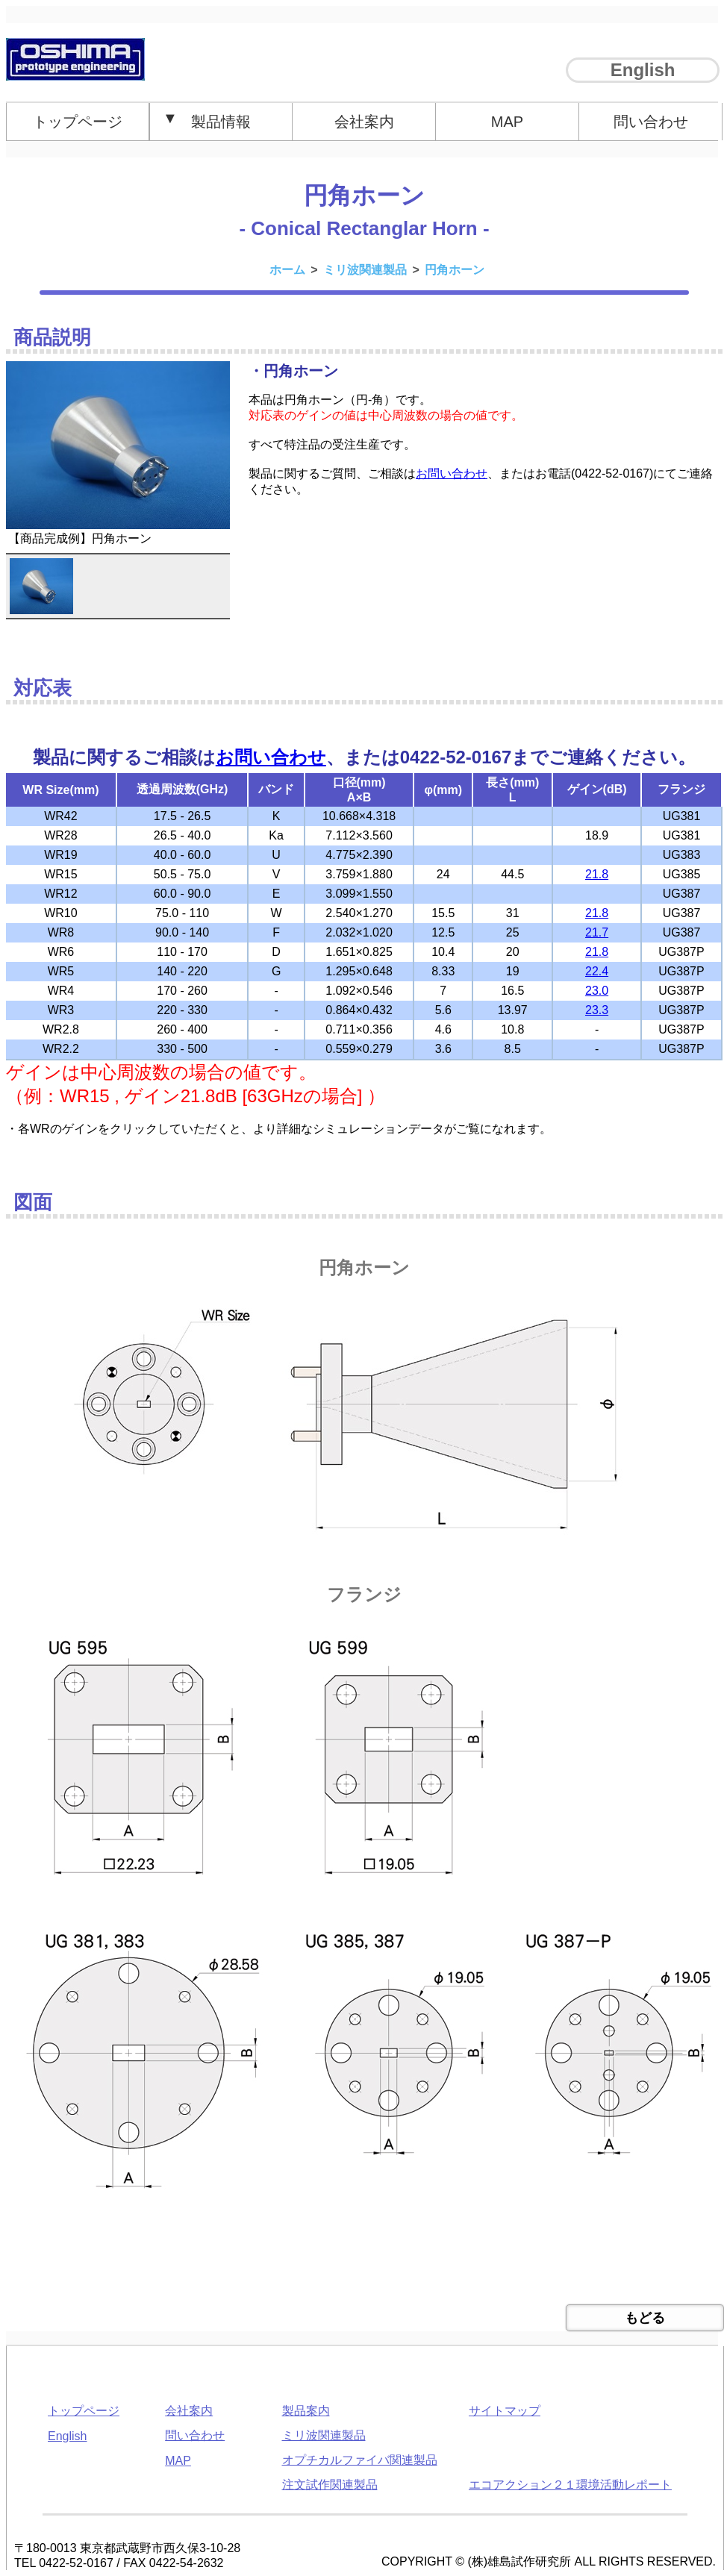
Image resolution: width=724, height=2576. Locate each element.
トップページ (77, 121)
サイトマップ (504, 2410)
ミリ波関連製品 (324, 2435)
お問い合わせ (451, 473)
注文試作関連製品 (330, 2484)
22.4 (596, 971)
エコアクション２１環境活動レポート (570, 2484)
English (643, 70)
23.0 (596, 990)
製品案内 (306, 2410)
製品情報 (207, 120)
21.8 (596, 874)
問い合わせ (651, 121)
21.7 (596, 932)
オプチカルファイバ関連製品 (359, 2460)
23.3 (596, 1010)
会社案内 (364, 121)
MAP (507, 121)
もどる (645, 2317)
